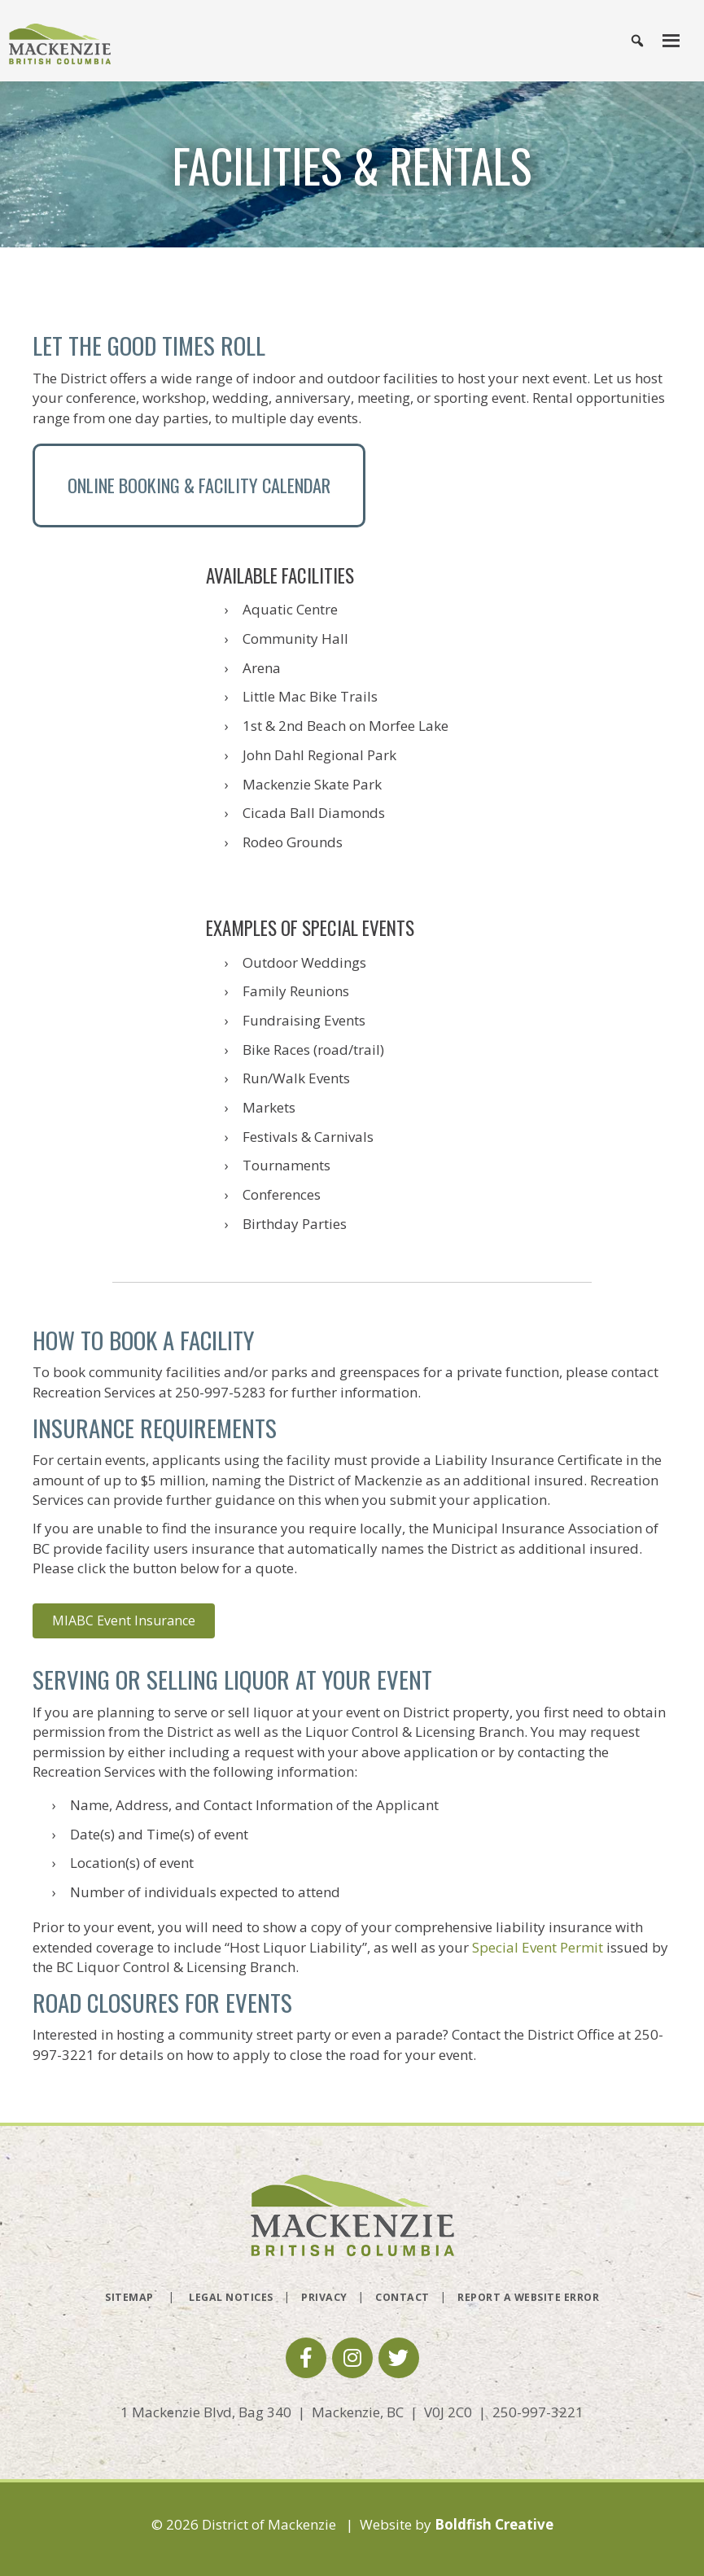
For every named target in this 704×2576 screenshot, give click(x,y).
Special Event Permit (537, 1947)
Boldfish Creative (494, 2524)
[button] (306, 2358)
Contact (402, 2297)
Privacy (324, 2297)
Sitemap (129, 2297)
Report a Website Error (528, 2297)
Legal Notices (231, 2297)
